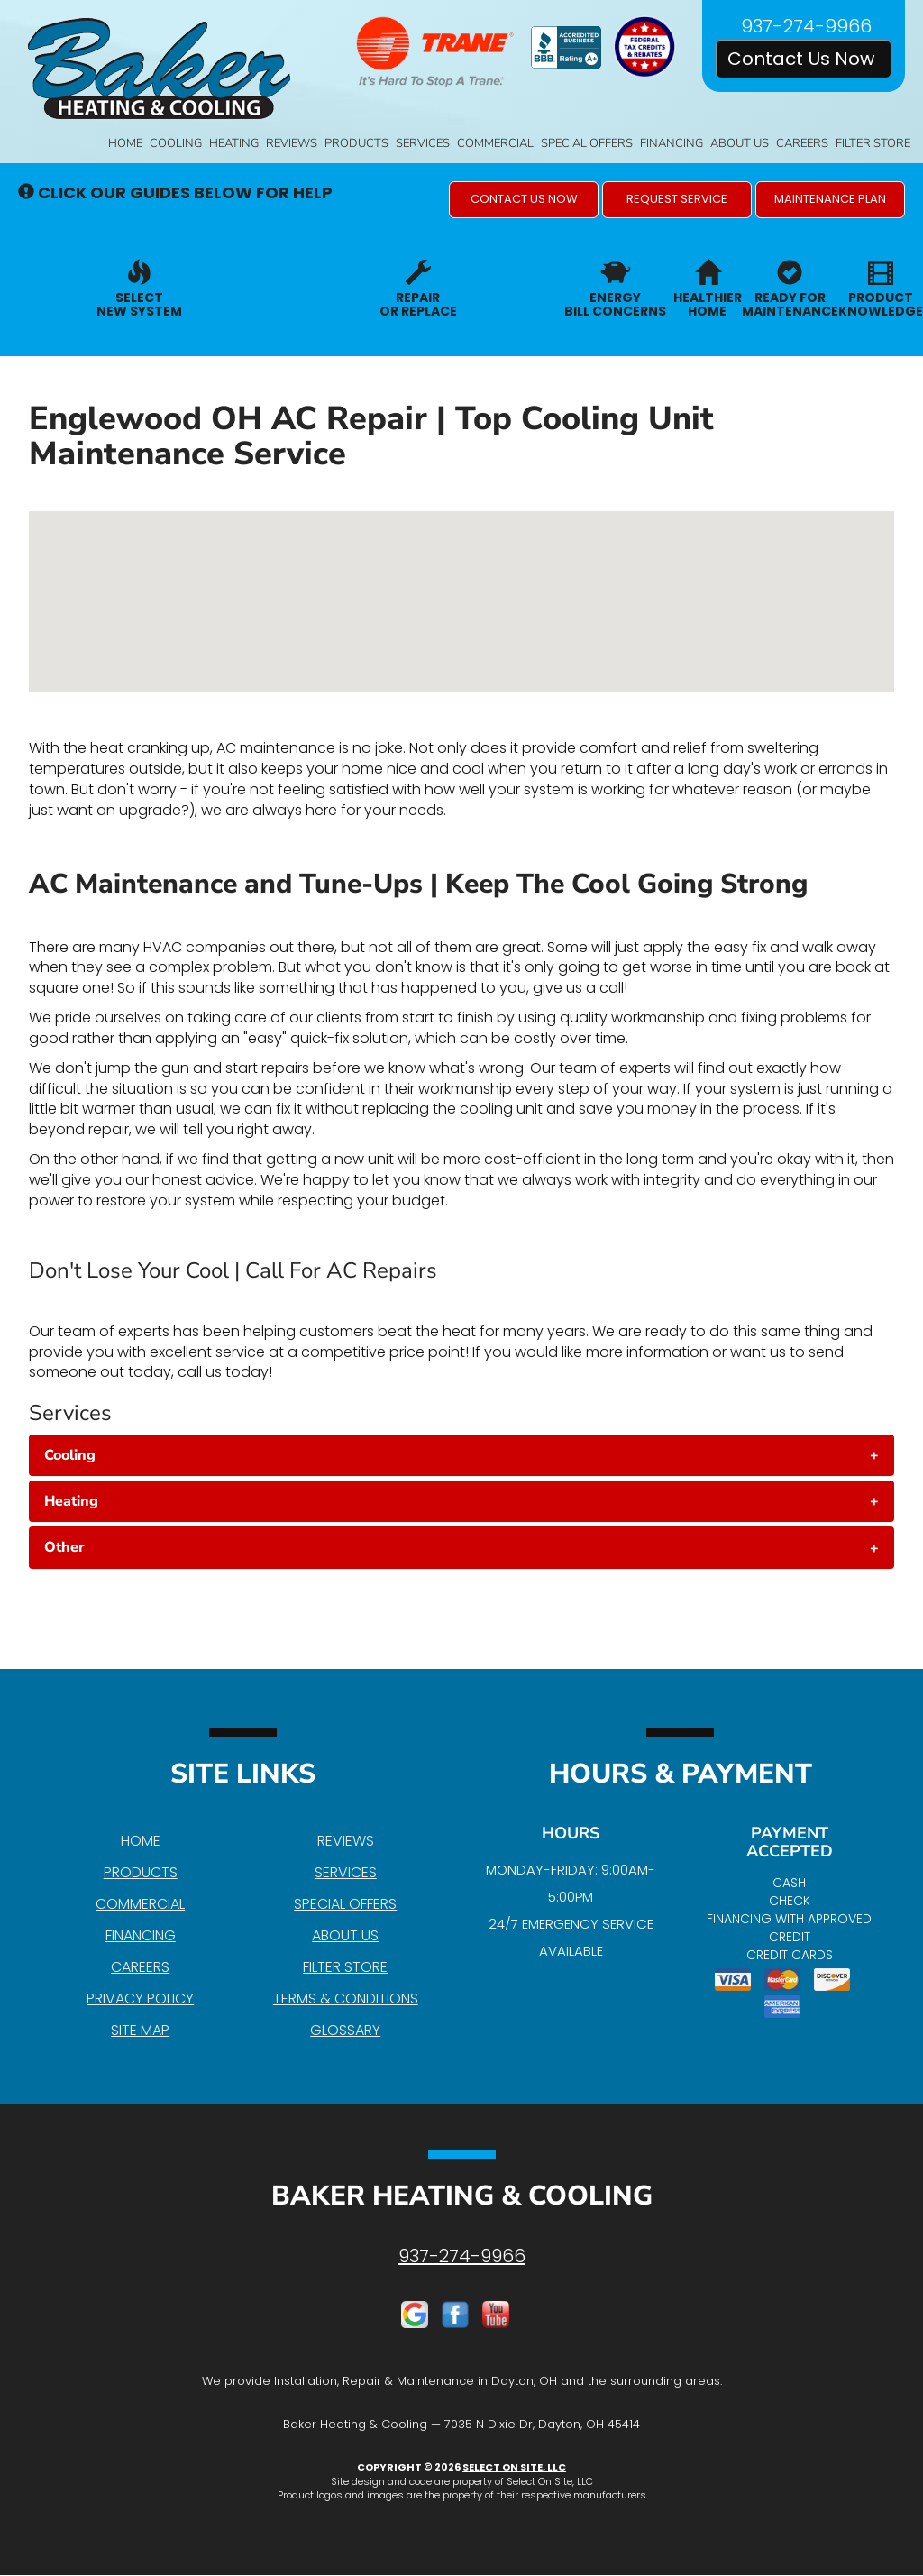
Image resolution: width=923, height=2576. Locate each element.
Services (423, 143)
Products (356, 143)
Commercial (495, 143)
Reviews (291, 143)
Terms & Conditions (345, 1998)
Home (125, 143)
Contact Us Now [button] (803, 58)
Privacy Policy (140, 1998)
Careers (802, 143)
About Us (739, 143)
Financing (671, 143)
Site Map (140, 2030)
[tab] (461, 1455)
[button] (524, 199)
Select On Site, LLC (514, 2467)
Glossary (345, 2030)
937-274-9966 (461, 2256)
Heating (234, 143)
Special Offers (587, 143)
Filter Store (873, 143)
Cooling (176, 143)
